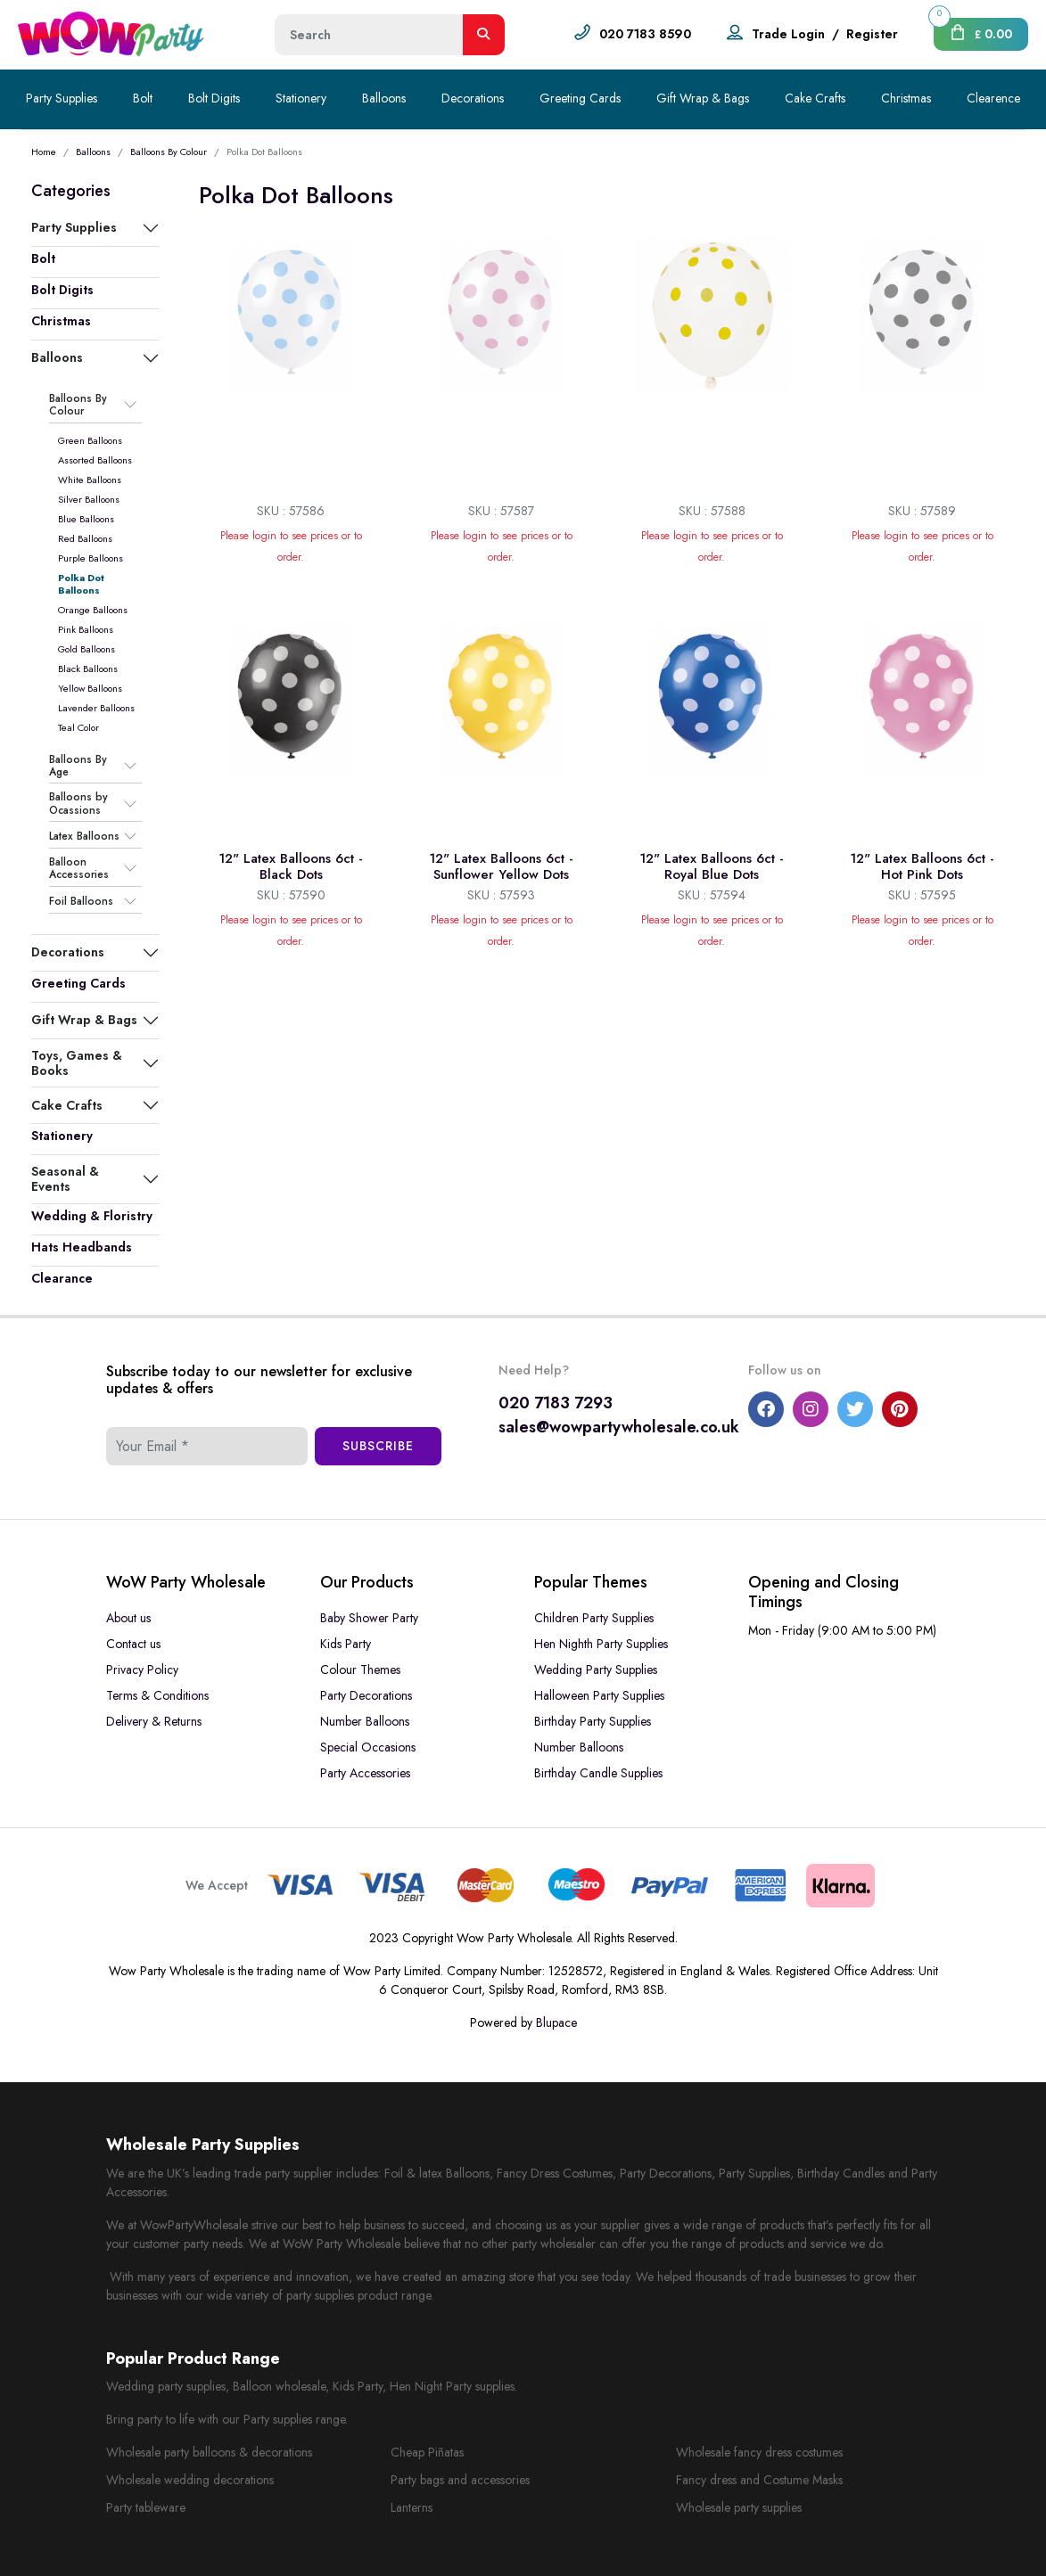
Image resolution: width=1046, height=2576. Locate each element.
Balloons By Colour (168, 151)
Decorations (472, 98)
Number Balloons (364, 1721)
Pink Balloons (85, 629)
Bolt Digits (214, 98)
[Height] (369, 34)
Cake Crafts (815, 98)
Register (872, 34)
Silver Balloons (88, 499)
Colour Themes (360, 1669)
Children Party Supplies (594, 1618)
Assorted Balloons (95, 460)
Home (43, 151)
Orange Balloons (93, 609)
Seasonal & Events (65, 1178)
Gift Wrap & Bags (702, 98)
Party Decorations (366, 1695)
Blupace (556, 2022)
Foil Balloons (81, 901)
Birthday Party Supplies (592, 1721)
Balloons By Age (78, 766)
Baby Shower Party (369, 1618)
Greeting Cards (580, 98)
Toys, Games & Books (76, 1062)
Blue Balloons (86, 519)
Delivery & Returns (154, 1721)
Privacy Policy (142, 1669)
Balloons (384, 98)
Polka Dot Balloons (81, 583)
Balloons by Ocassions (78, 803)
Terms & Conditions (157, 1695)
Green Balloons (90, 440)
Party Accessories (365, 1773)
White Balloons (89, 479)
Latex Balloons (84, 836)
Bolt (142, 98)
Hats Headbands (81, 1247)
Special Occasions (368, 1747)
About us (128, 1618)
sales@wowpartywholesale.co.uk (618, 1427)
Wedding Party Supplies (595, 1669)
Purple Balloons (90, 558)
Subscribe (378, 1446)
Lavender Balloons (96, 707)
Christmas (906, 98)
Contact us (133, 1644)
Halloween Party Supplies (599, 1695)
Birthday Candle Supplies (598, 1773)
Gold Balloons (86, 649)
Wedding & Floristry (91, 1216)
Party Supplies (61, 98)
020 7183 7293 (555, 1403)
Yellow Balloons (90, 688)
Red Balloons (85, 538)
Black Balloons (88, 668)
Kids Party (345, 1644)
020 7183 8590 (645, 34)
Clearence (993, 98)
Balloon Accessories (79, 869)
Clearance (62, 1278)
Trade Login (788, 34)
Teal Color (78, 727)
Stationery (301, 98)
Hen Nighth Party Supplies (601, 1644)
